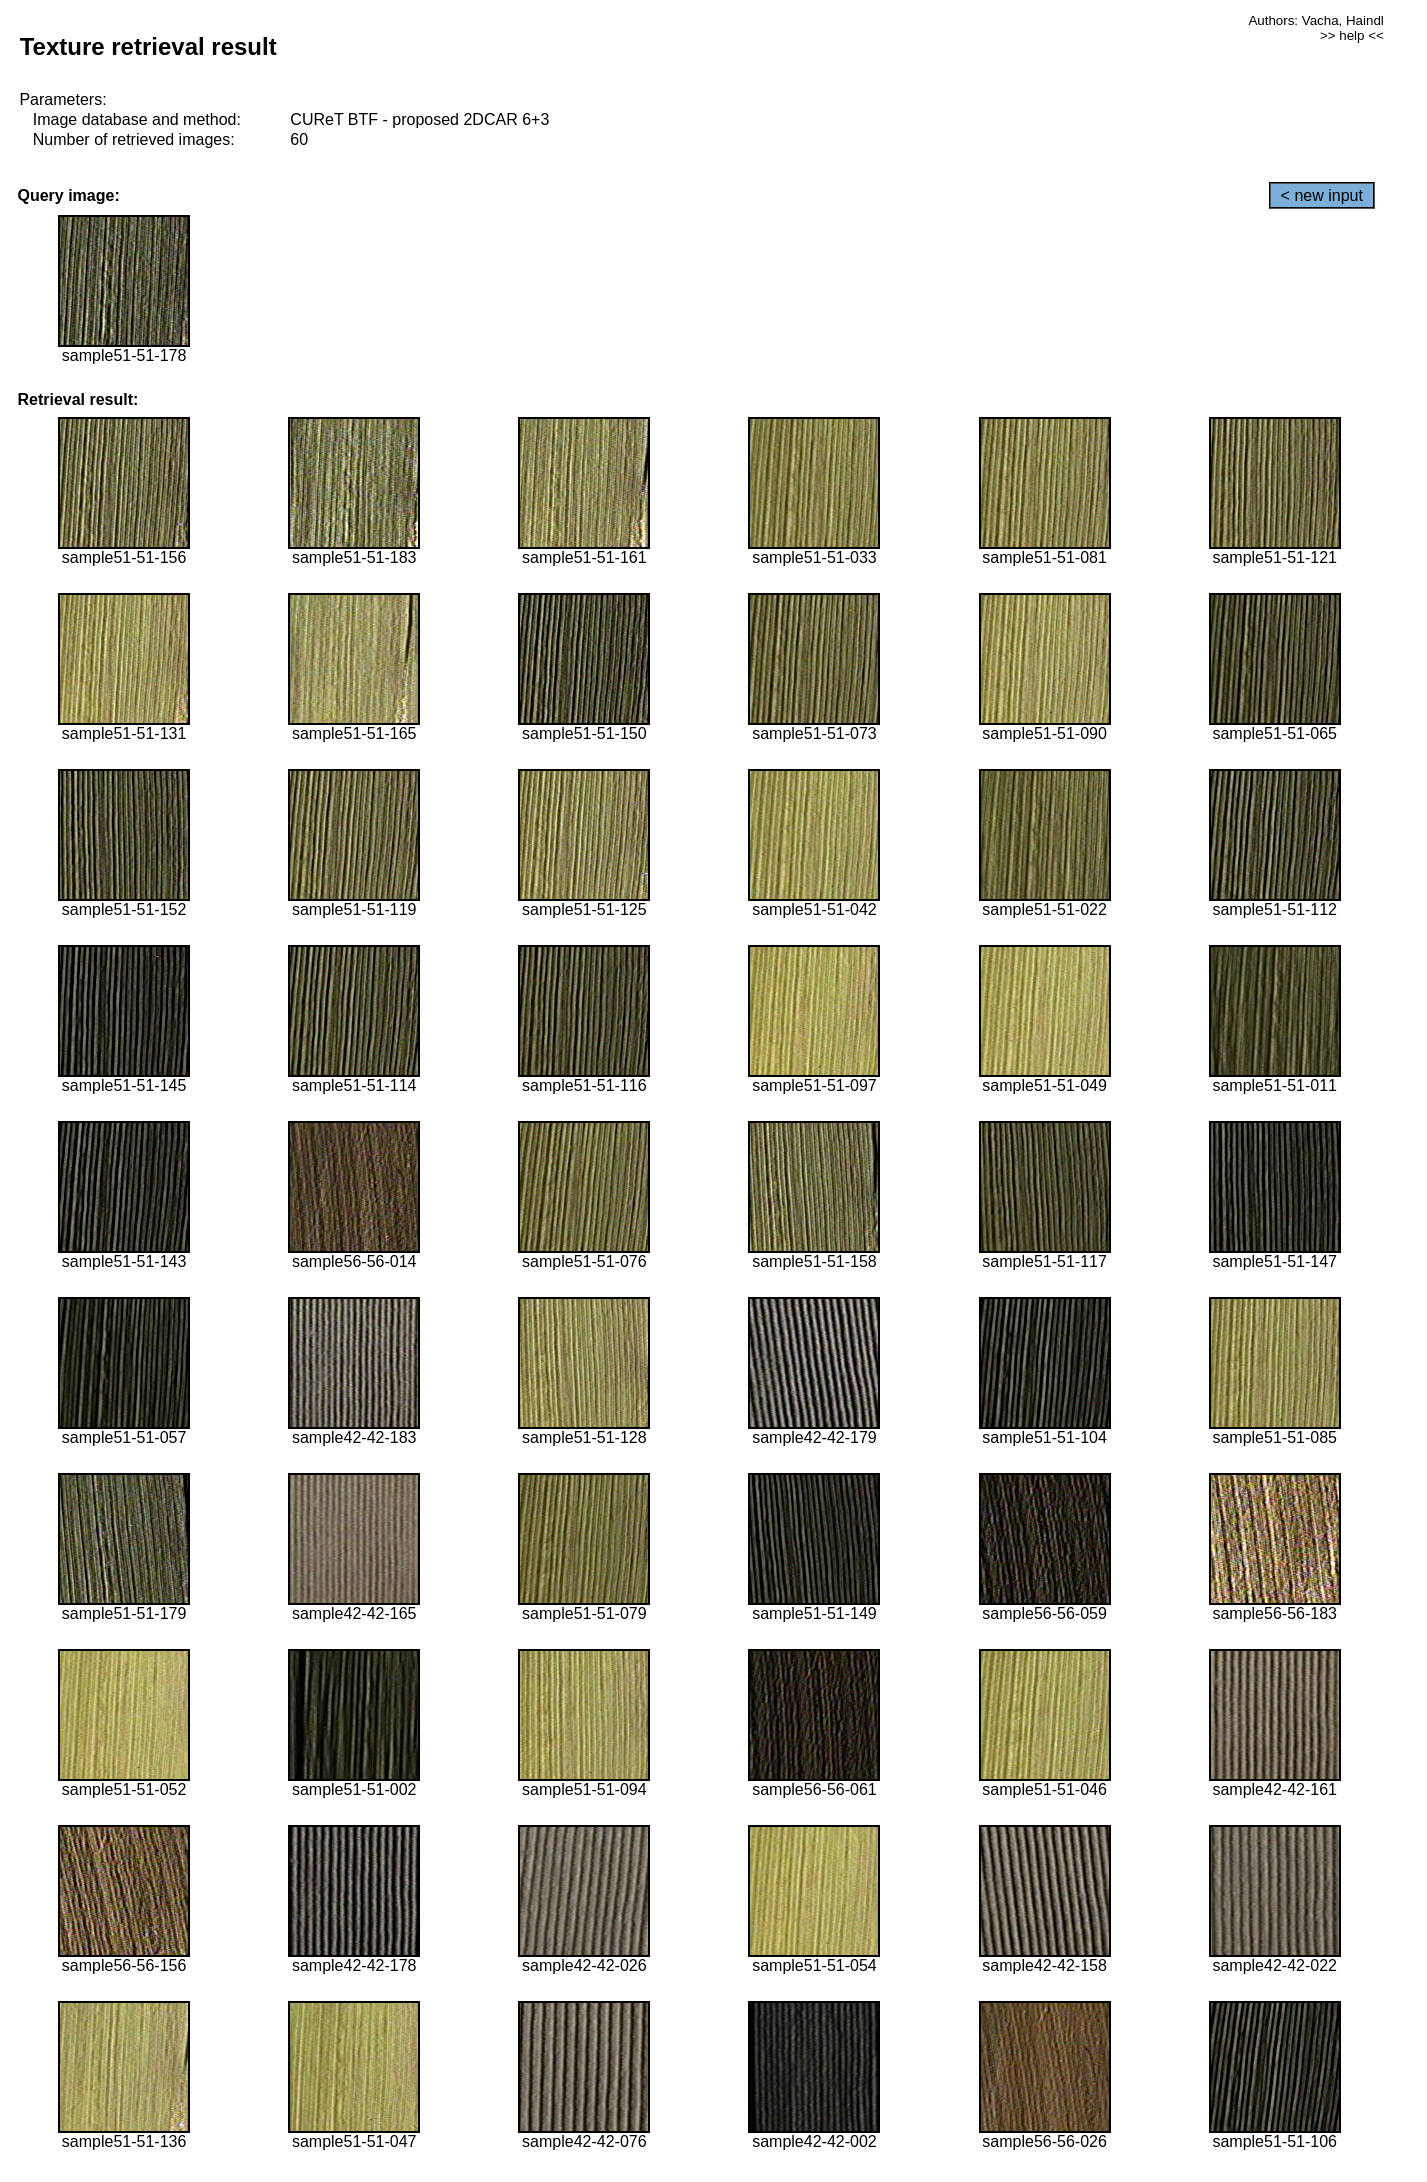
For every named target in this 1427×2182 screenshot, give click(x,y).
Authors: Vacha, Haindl (1315, 20)
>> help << (1352, 35)
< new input (1322, 195)
